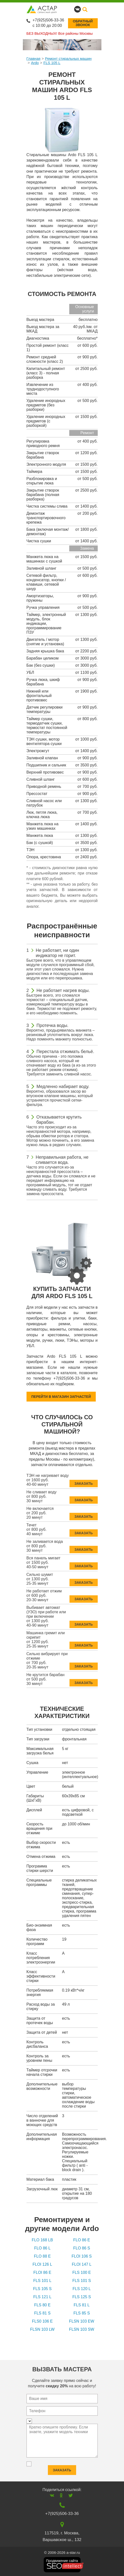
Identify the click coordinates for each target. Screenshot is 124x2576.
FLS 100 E (81, 2272)
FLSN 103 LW (42, 2329)
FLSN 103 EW (81, 2321)
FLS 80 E (42, 2305)
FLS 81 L (82, 2305)
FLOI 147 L (81, 2264)
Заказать (83, 1481)
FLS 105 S (42, 2289)
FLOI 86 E (42, 2272)
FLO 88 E (42, 2256)
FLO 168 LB (42, 2240)
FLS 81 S (42, 2313)
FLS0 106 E (42, 2321)
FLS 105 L (51, 63)
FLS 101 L (42, 2281)
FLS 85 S (81, 2313)
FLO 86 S (81, 2248)
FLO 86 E (81, 2240)
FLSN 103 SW (81, 2329)
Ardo (35, 63)
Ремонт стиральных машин (68, 58)
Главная (34, 58)
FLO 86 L (42, 2248)
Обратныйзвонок (83, 23)
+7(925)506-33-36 (48, 20)
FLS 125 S (81, 2297)
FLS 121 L (42, 2297)
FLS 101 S (81, 2281)
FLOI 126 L (42, 2264)
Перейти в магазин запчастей (61, 1397)
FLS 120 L (82, 2289)
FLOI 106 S (82, 2256)
